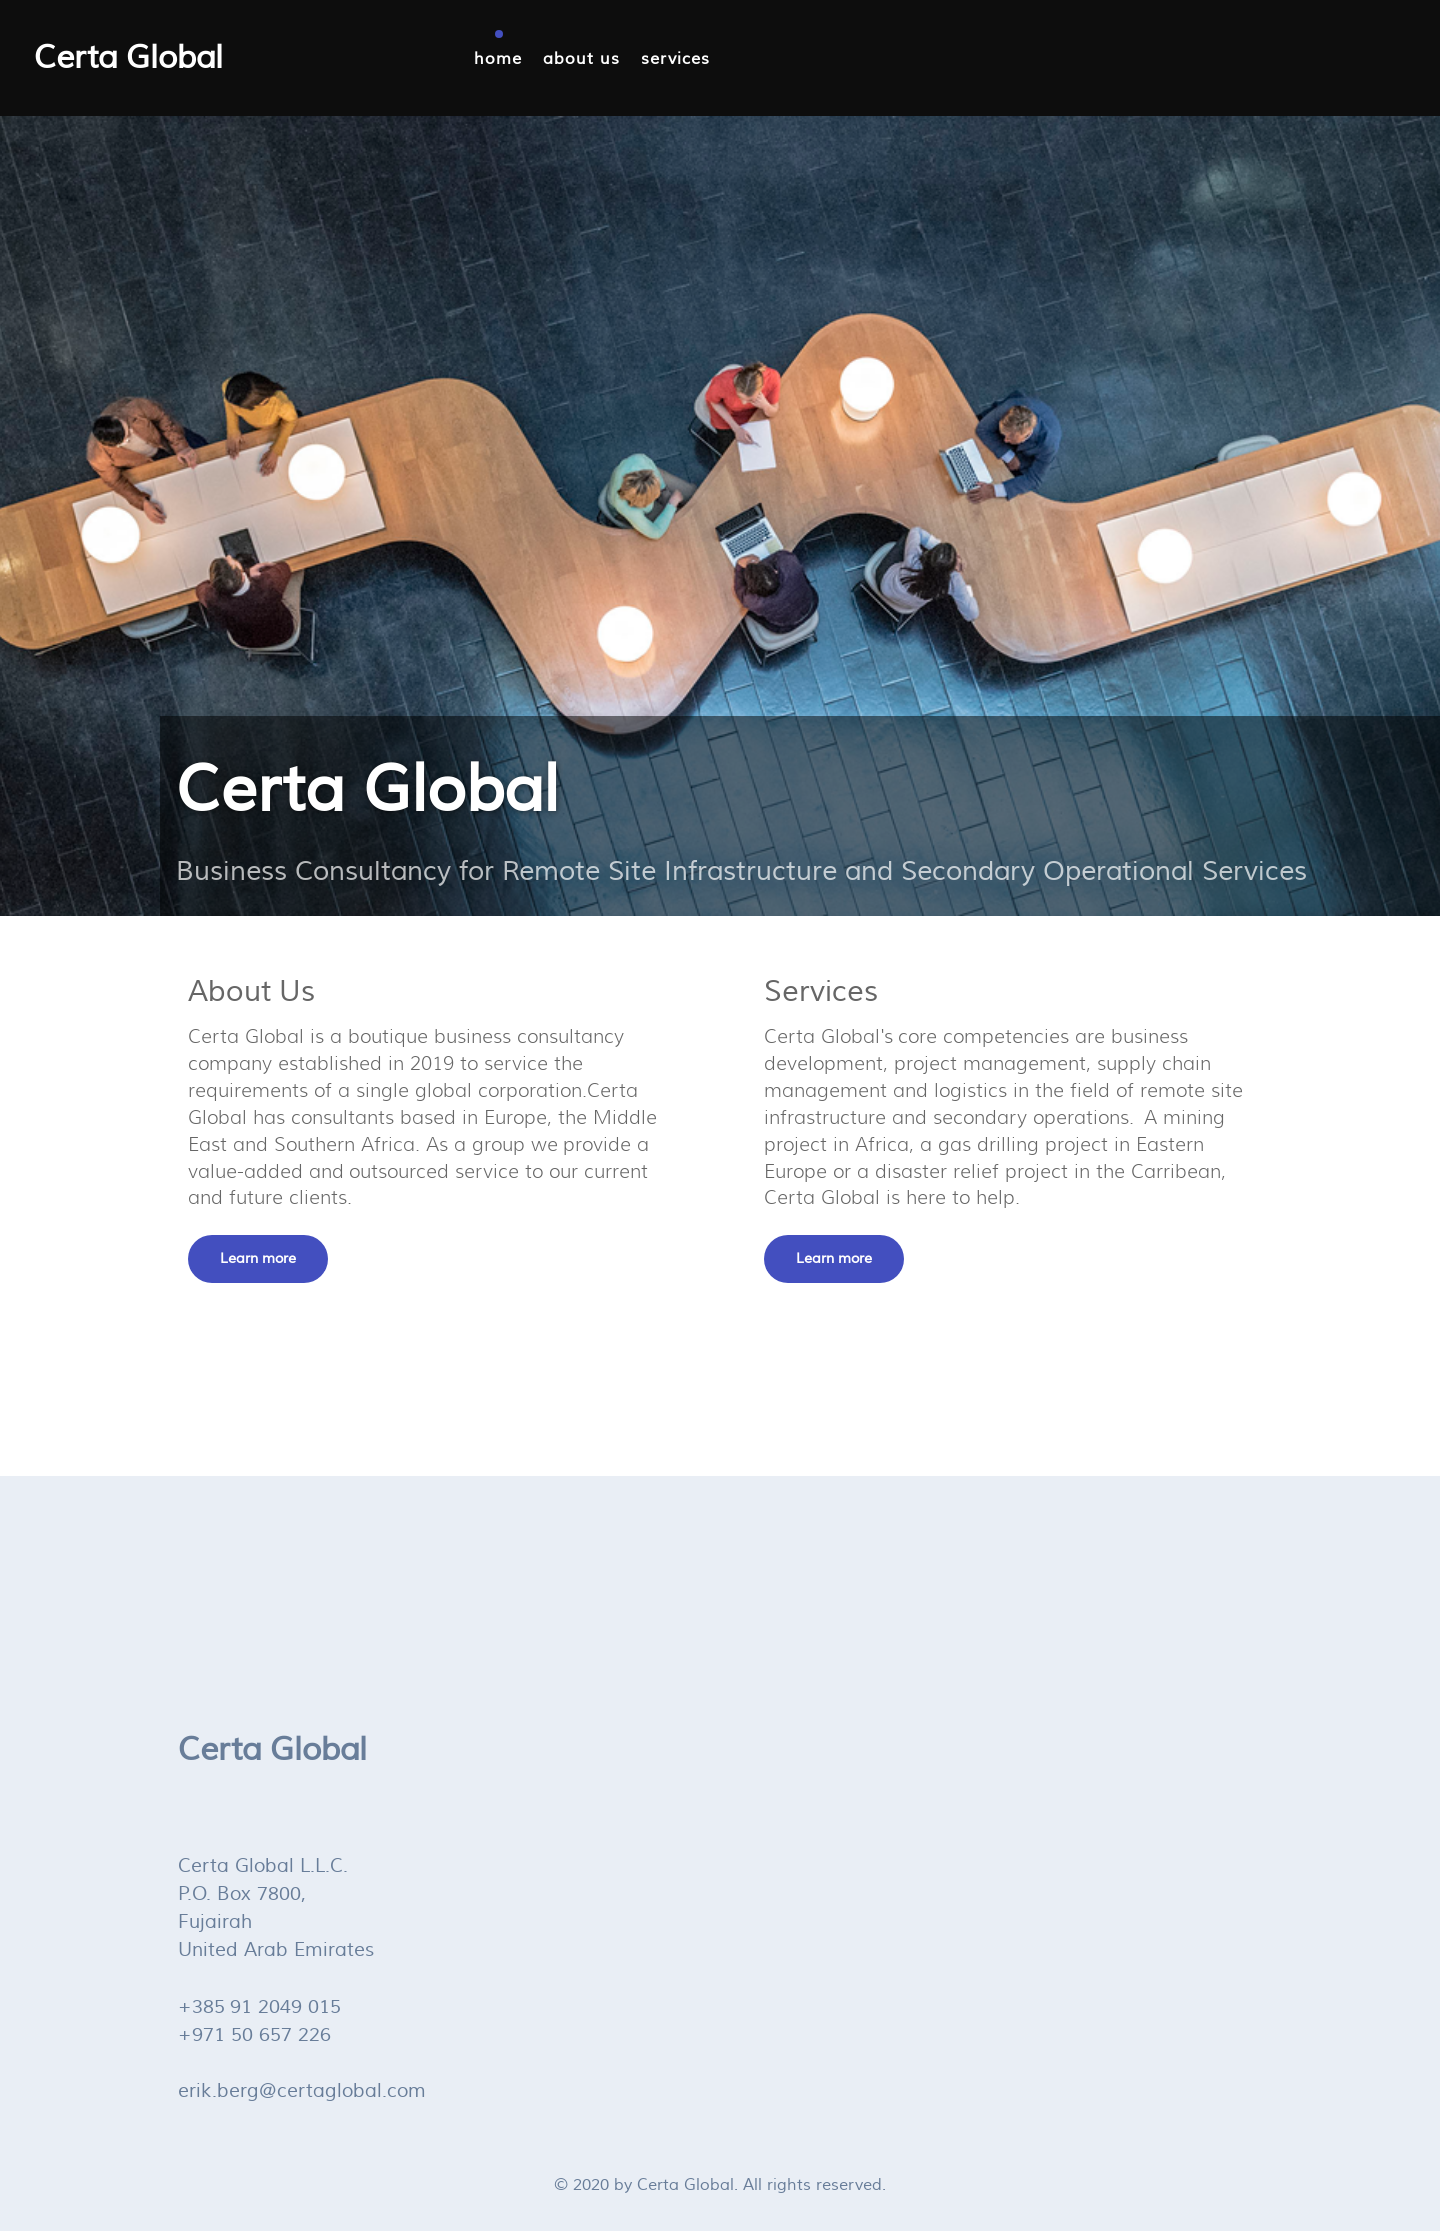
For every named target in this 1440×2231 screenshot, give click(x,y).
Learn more (258, 1258)
